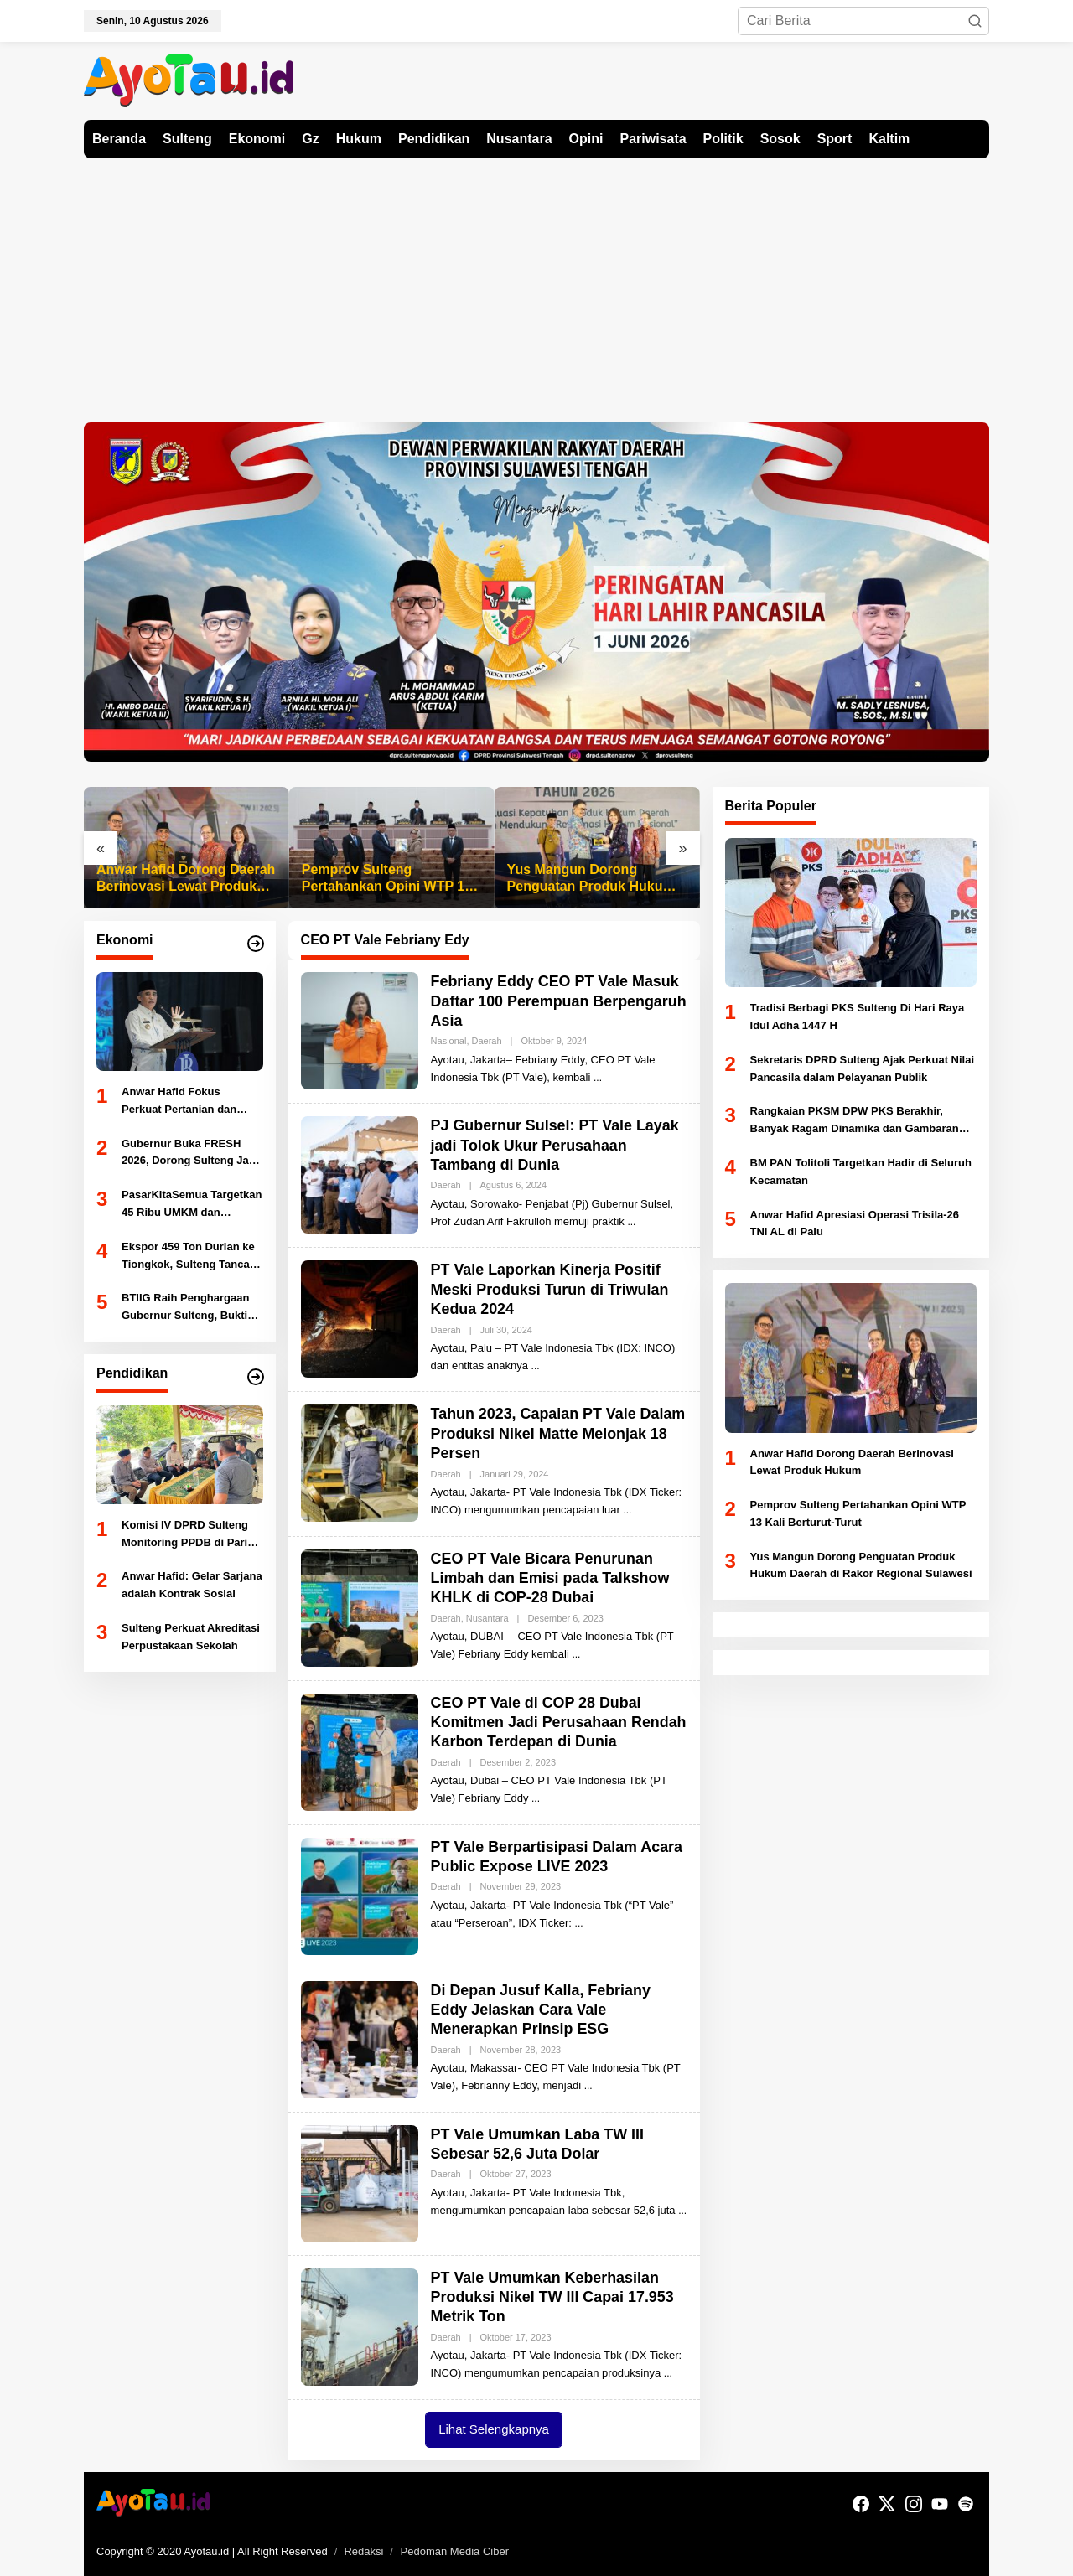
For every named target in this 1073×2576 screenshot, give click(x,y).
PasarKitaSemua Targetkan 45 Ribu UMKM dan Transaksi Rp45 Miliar (192, 1205)
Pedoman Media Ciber (455, 2551)
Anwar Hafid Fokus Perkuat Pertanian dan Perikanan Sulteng (179, 1102)
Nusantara (487, 1618)
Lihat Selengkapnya (493, 2429)
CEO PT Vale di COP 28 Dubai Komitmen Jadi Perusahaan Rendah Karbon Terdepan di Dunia (554, 1722)
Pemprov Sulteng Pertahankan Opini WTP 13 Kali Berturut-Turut (387, 879)
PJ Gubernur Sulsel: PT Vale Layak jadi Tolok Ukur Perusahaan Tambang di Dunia (556, 1145)
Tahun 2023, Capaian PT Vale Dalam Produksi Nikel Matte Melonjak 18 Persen (559, 1433)
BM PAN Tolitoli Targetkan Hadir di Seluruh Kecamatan (861, 1171)
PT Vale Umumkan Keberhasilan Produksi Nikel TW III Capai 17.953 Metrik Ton (553, 2297)
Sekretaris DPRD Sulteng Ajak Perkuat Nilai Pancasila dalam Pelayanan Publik (862, 1068)
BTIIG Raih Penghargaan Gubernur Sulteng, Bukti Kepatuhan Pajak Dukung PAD (187, 1308)
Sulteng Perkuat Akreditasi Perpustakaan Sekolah (191, 1637)
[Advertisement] (536, 284)
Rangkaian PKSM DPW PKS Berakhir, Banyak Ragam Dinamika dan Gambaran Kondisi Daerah (854, 1121)
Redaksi (363, 2551)
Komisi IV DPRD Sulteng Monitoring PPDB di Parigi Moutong (189, 1535)
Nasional (449, 1041)
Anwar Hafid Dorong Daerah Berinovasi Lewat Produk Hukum (185, 879)
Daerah (487, 1041)
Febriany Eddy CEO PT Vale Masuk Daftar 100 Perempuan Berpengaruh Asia (556, 1001)
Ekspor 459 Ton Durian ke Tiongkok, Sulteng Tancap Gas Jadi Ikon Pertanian (189, 1257)
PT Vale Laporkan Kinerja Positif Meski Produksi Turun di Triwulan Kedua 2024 (551, 1289)
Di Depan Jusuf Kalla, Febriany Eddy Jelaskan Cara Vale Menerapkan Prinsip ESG (541, 2010)
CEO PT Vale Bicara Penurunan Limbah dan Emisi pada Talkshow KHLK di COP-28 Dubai (551, 1578)
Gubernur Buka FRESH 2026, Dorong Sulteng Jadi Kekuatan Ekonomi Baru (190, 1154)
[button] (975, 21)
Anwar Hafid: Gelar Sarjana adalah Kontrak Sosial (192, 1585)
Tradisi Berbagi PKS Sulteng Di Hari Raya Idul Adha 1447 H (857, 1016)
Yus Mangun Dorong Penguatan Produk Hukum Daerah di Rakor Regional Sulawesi (591, 879)
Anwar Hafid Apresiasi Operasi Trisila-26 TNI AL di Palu (855, 1223)
